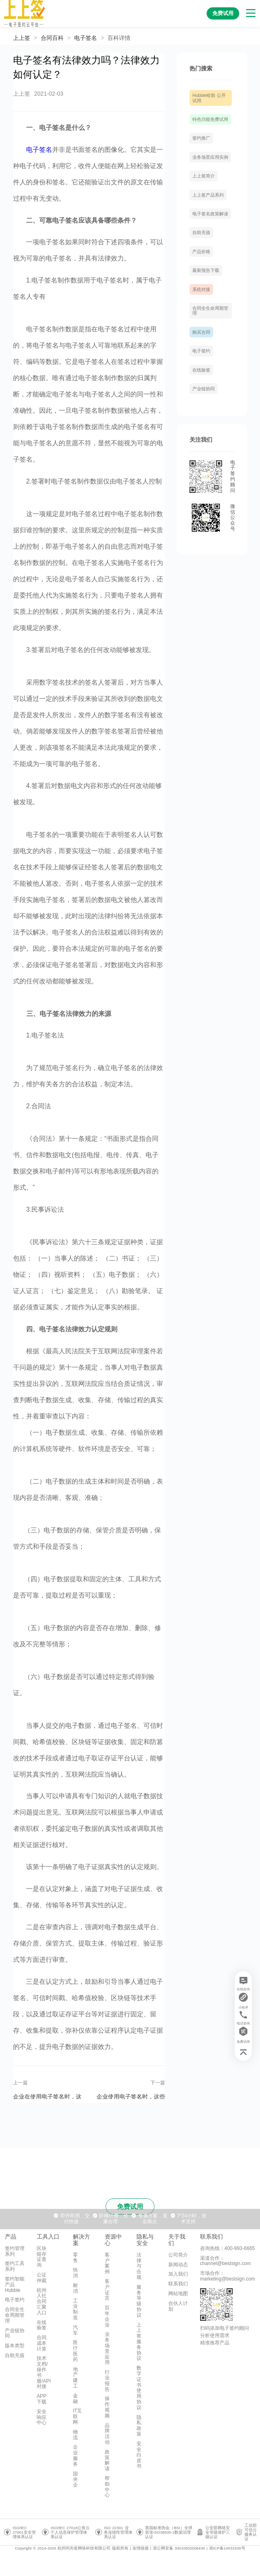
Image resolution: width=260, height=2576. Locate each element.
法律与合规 (139, 2266)
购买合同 (201, 332)
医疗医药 (75, 2351)
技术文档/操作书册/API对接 (44, 2372)
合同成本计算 (41, 2343)
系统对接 (201, 289)
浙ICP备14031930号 (227, 2548)
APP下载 (41, 2399)
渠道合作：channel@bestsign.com (225, 2261)
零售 (75, 2257)
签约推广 (201, 138)
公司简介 (178, 2255)
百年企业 (107, 2316)
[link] (52, 38)
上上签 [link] (21, 38)
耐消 (75, 2288)
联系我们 (178, 2284)
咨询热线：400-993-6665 (227, 2248)
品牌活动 (107, 2434)
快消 (75, 2272)
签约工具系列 (14, 2266)
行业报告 (107, 2380)
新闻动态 (178, 2264)
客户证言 (107, 2289)
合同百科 (52, 38)
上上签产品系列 (208, 195)
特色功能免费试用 (210, 119)
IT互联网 (77, 2416)
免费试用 (130, 2206)
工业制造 (75, 2309)
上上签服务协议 (139, 2342)
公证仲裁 (41, 2277)
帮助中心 (107, 2486)
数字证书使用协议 (139, 2387)
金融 (75, 2398)
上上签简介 (203, 175)
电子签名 (85, 38)
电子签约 (201, 350)
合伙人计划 (178, 2306)
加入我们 (178, 2274)
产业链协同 (203, 388)
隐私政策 (139, 2425)
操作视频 (107, 2407)
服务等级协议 (139, 2301)
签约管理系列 (14, 2251)
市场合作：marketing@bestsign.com (228, 2276)
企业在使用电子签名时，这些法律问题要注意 (47, 2096)
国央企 (75, 2479)
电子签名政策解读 (210, 213)
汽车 (75, 2330)
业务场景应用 (107, 2348)
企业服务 (75, 2455)
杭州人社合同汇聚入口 (41, 2301)
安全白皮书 (139, 2455)
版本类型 (14, 2345)
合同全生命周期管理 (14, 2315)
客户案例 (107, 2263)
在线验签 (201, 370)
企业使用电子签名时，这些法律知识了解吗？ (131, 2096)
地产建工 (75, 2377)
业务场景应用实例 (210, 157)
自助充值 (201, 232)
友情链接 (140, 2548)
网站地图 (178, 2293)
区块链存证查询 (41, 2257)
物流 (75, 2434)
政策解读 (107, 2460)
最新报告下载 (205, 270)
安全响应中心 (41, 2417)
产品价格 (201, 251)
